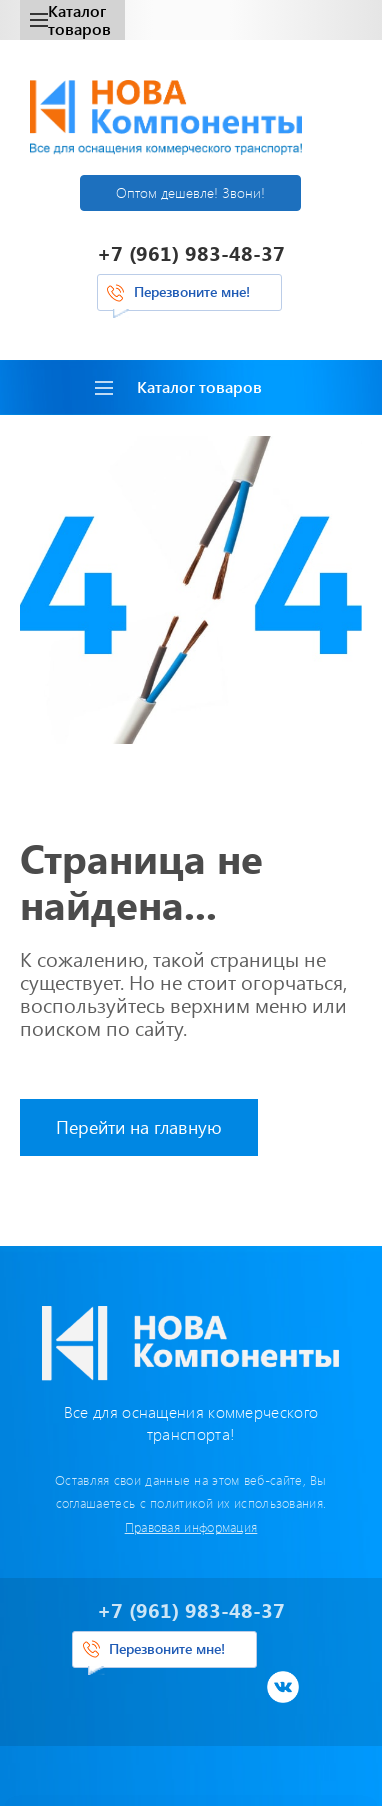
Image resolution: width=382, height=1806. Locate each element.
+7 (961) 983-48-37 (191, 252)
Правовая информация (191, 1526)
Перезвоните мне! (192, 291)
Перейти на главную (139, 1127)
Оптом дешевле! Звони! (190, 192)
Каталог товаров (70, 19)
